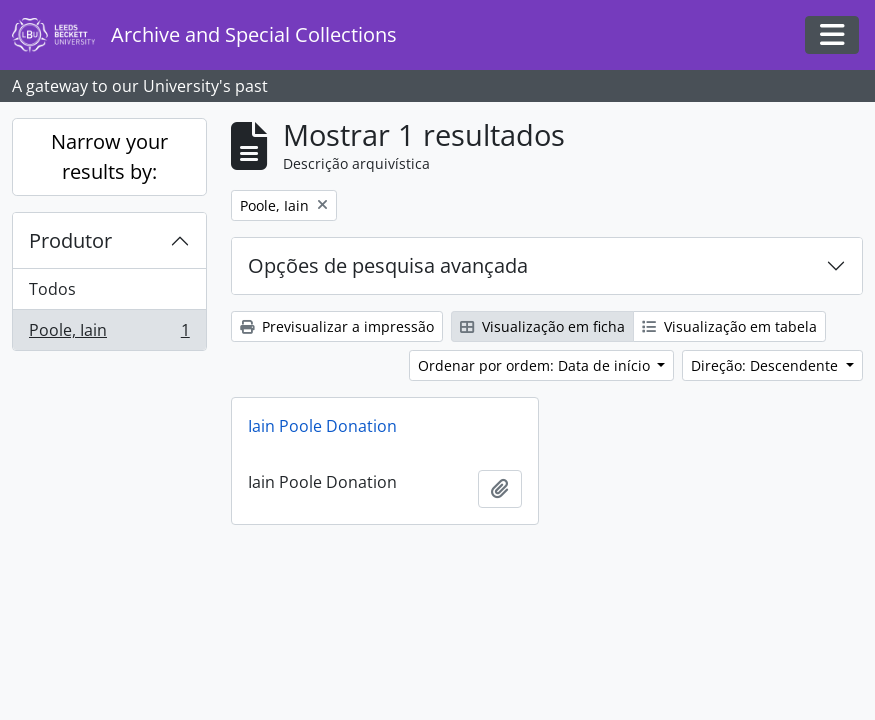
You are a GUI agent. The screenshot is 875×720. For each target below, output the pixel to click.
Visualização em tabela (729, 326)
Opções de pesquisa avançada (388, 265)
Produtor (70, 240)
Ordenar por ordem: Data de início (536, 365)
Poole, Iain (109, 334)
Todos (52, 289)
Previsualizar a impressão (337, 326)
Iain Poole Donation (322, 426)
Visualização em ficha (542, 326)
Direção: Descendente (766, 365)
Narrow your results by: (109, 156)
